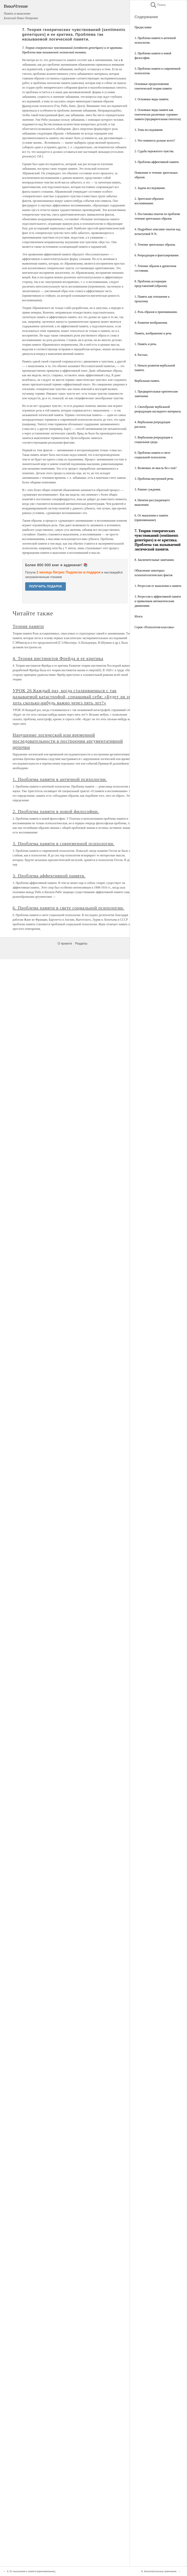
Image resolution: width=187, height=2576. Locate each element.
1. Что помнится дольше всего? (155, 140)
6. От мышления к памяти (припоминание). (31, 2571)
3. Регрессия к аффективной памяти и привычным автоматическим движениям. (158, 601)
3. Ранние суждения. (148, 489)
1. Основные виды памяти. (152, 99)
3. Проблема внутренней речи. (154, 478)
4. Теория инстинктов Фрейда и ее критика (58, 658)
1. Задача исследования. (150, 188)
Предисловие (143, 27)
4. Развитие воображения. (151, 322)
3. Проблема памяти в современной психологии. (63, 843)
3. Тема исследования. (149, 129)
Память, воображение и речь (153, 333)
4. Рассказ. (141, 354)
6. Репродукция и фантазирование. (157, 255)
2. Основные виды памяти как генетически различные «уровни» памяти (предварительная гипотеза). (158, 114)
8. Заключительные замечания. (154, 559)
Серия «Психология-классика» (154, 627)
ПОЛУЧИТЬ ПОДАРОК (45, 586)
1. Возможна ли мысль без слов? (156, 468)
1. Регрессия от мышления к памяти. (158, 585)
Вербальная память (147, 380)
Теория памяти (28, 626)
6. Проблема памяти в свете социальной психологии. (68, 907)
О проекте (65, 943)
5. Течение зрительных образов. (155, 244)
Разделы (81, 943)
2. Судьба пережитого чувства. (154, 151)
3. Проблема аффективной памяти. (157, 162)
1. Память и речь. (146, 344)
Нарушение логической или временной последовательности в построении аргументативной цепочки (68, 741)
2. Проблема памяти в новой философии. (56, 811)
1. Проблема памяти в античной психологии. (60, 779)
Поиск (157, 5)
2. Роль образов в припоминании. (156, 312)
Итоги (138, 616)
